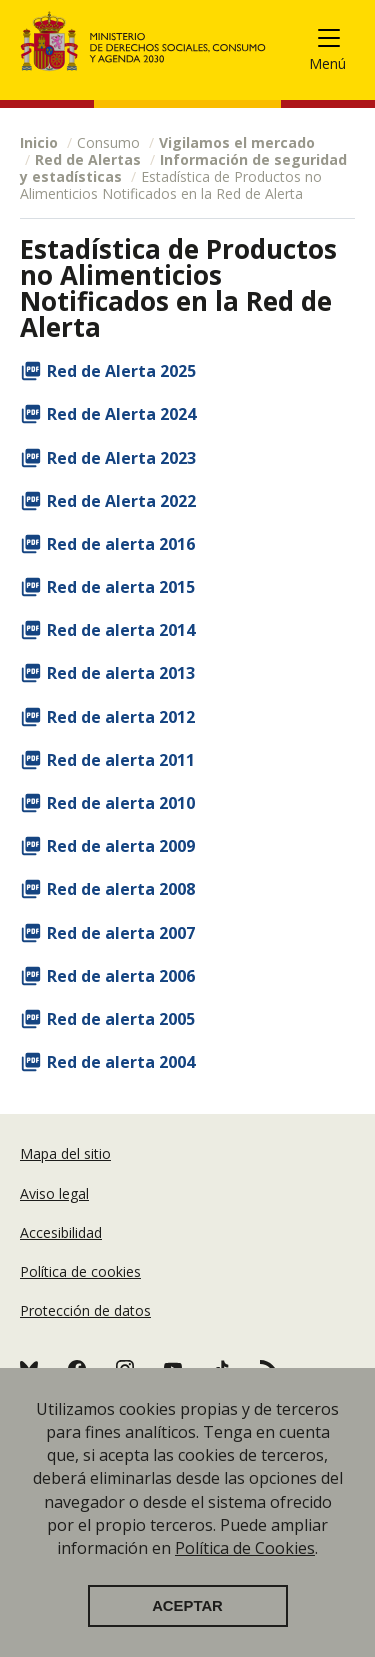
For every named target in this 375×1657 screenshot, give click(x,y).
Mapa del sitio (65, 1153)
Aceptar (187, 1606)
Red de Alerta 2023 (121, 458)
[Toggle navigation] (336, 42)
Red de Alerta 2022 (121, 501)
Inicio (39, 142)
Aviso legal (54, 1193)
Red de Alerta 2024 (121, 414)
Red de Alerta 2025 (121, 371)
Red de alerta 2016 (121, 544)
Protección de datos (85, 1310)
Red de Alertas (88, 159)
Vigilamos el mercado (237, 142)
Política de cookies (80, 1271)
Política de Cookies (245, 1548)
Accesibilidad (61, 1232)
